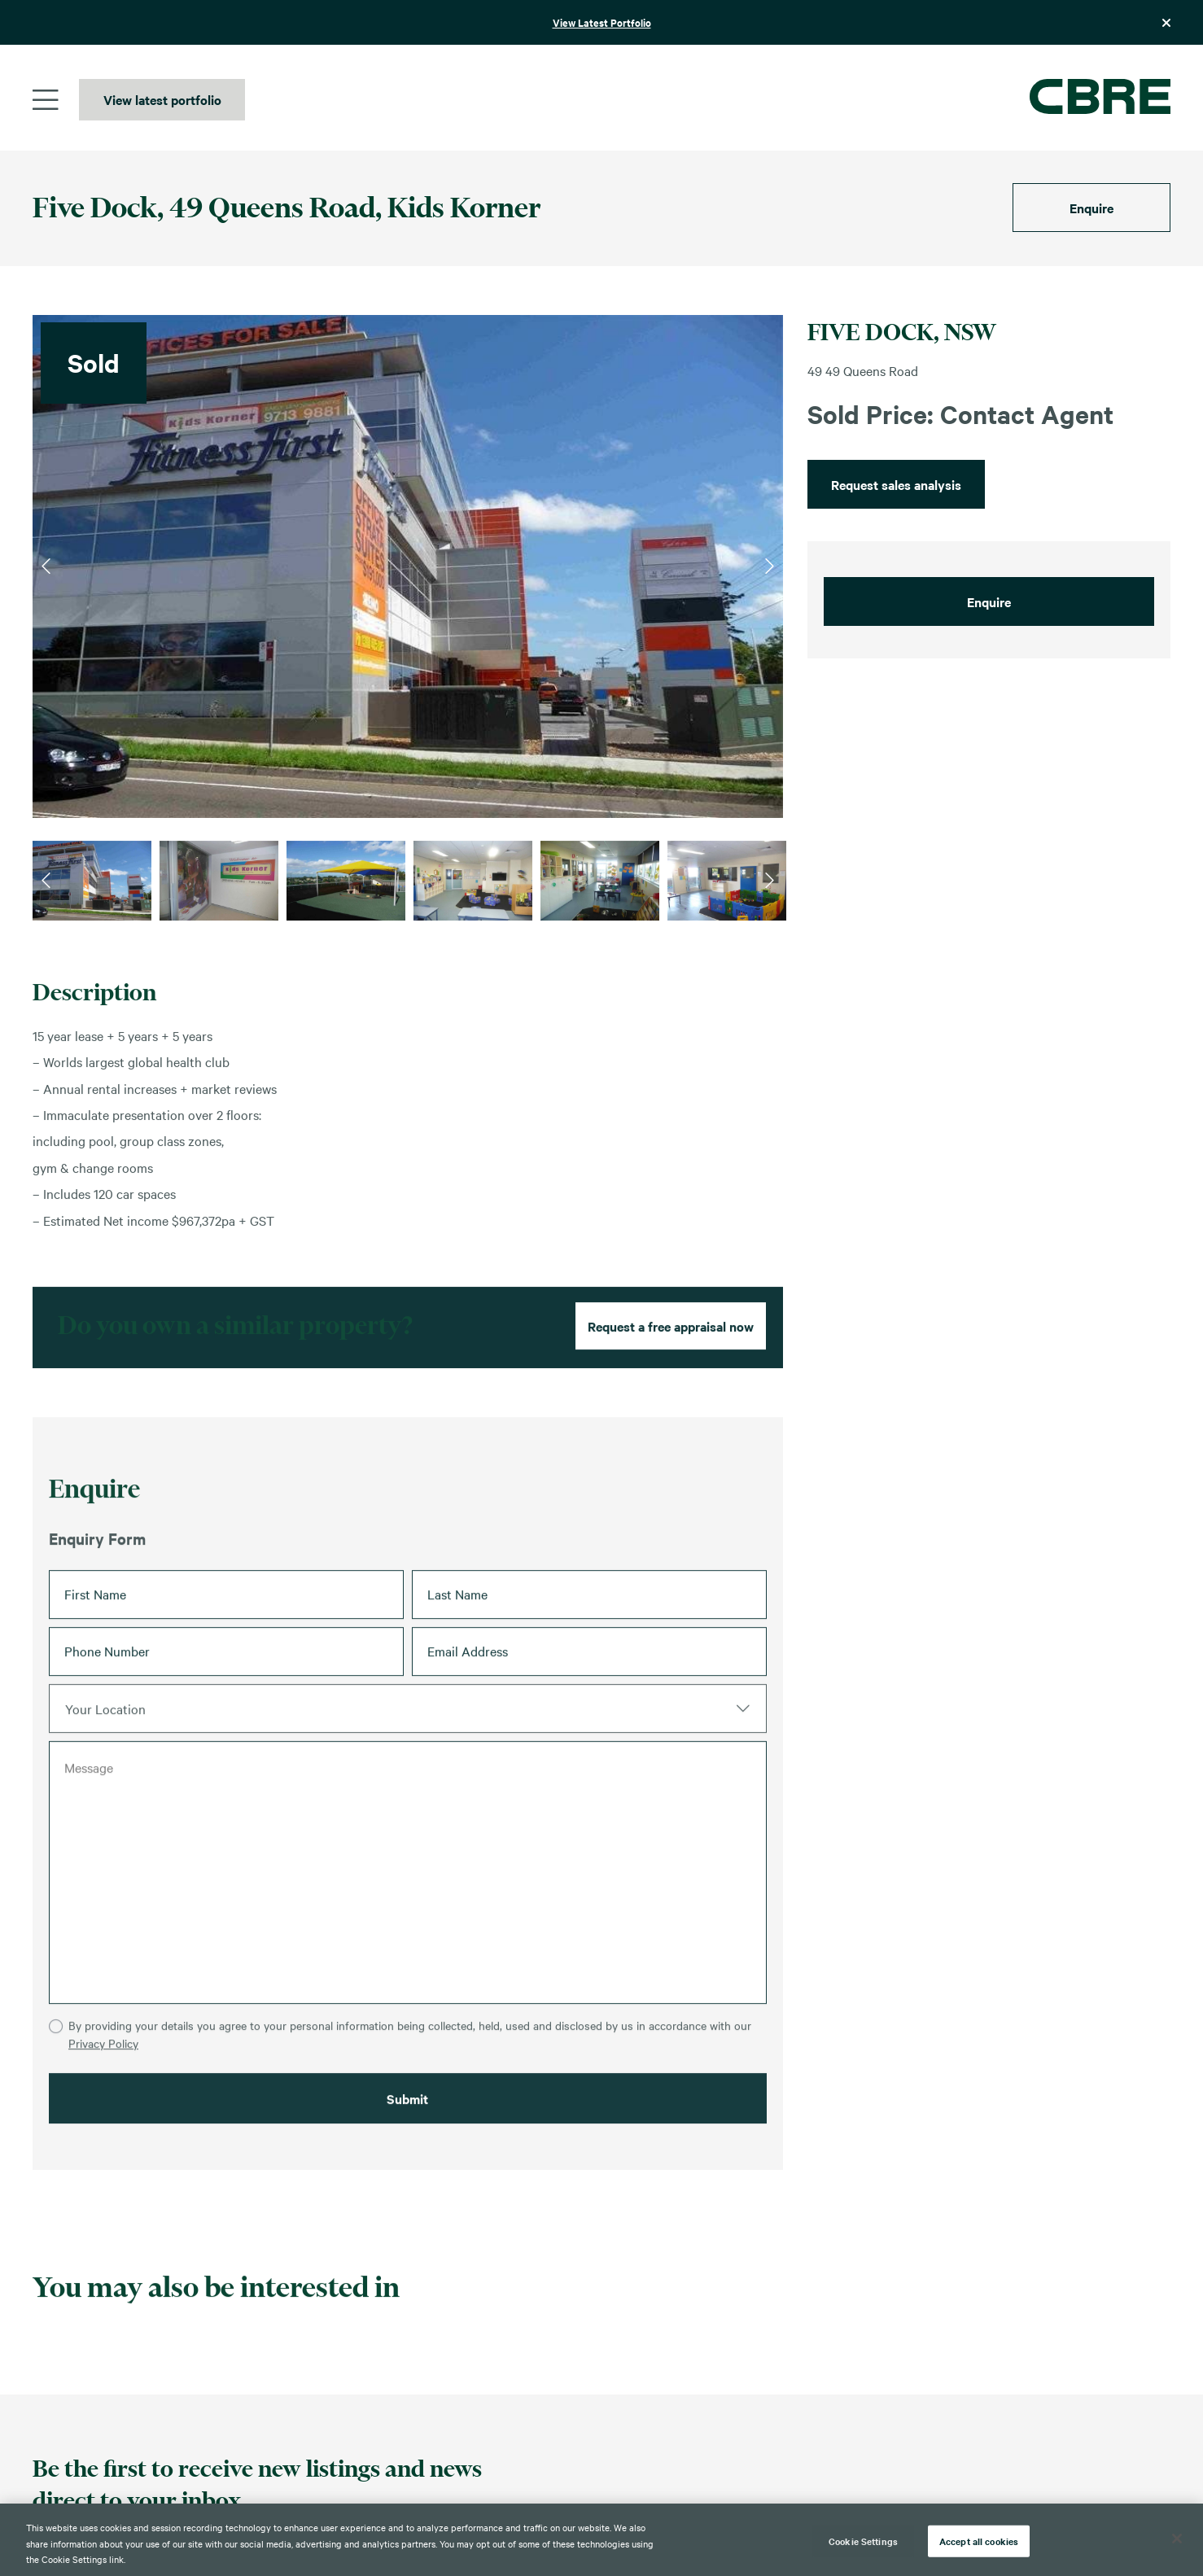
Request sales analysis (896, 484)
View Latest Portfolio (602, 22)
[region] (601, 2540)
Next (769, 566)
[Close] (1177, 2538)
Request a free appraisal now (671, 1382)
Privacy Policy (103, 2127)
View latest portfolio (162, 99)
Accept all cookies (978, 2540)
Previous (46, 566)
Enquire (1091, 207)
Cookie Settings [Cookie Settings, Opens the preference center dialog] (863, 2540)
